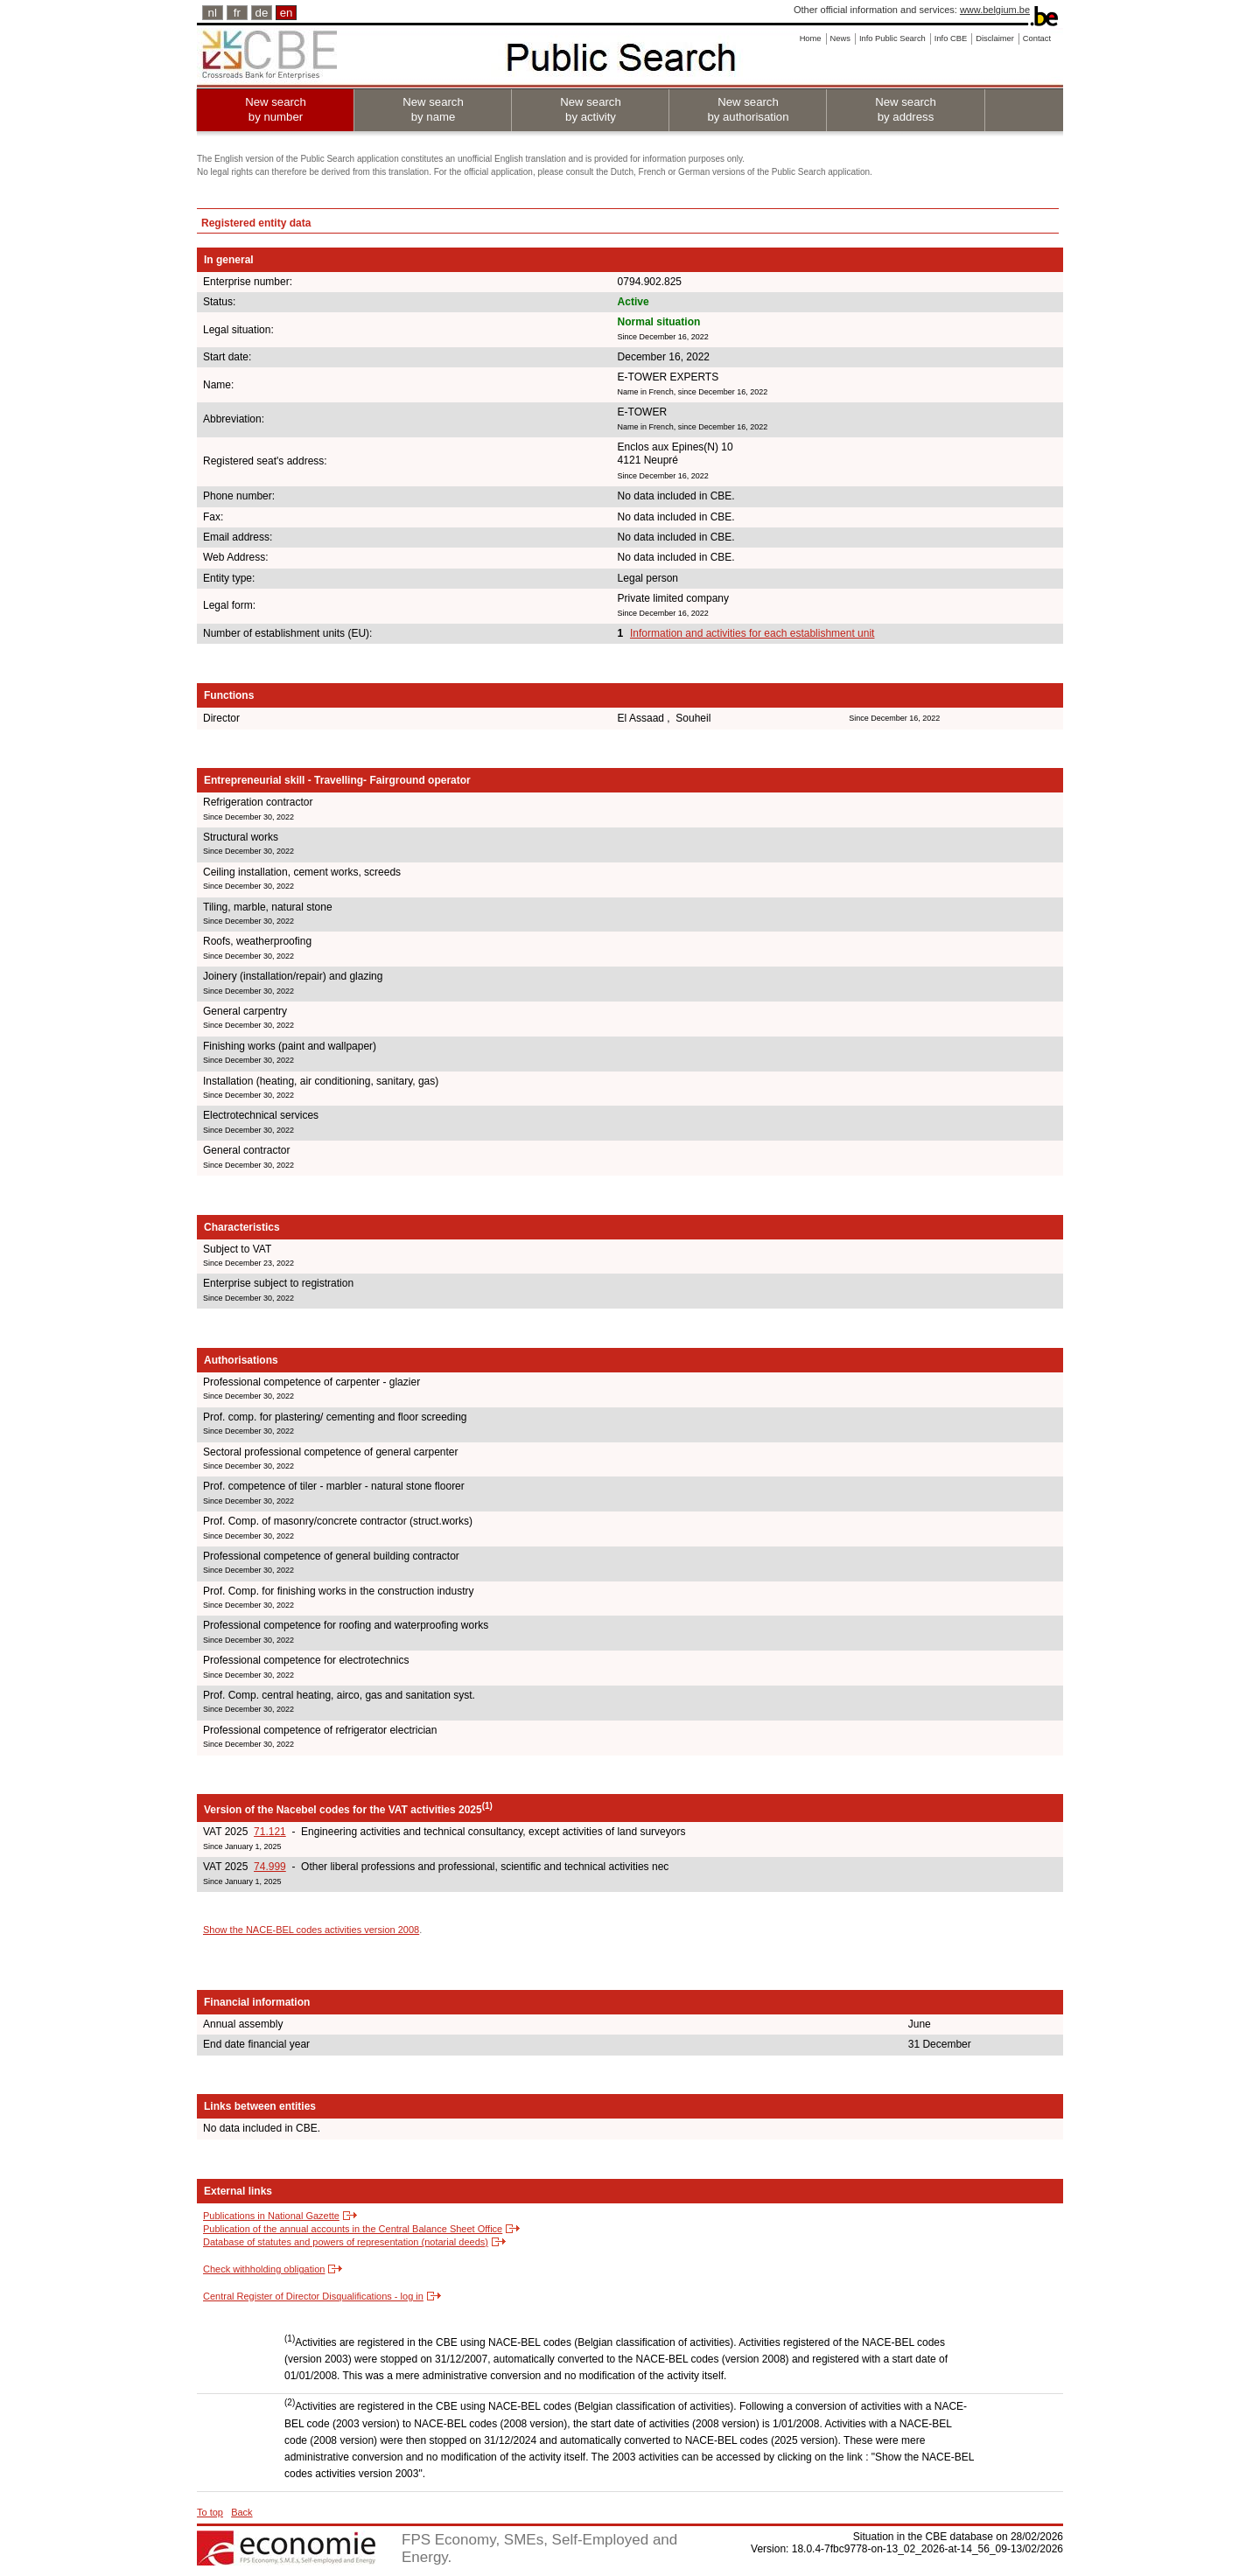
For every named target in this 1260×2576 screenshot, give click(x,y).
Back (241, 2512)
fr (237, 12)
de (262, 12)
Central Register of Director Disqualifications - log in (313, 2296)
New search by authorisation (747, 109)
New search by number (275, 109)
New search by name (433, 109)
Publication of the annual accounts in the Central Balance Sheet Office (352, 2228)
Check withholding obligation (264, 2269)
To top (210, 2512)
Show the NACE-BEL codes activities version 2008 (311, 1929)
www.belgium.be (995, 9)
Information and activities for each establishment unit (752, 633)
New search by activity (590, 109)
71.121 (270, 1832)
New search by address (905, 109)
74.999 (270, 1866)
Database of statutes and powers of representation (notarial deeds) (345, 2242)
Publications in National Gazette (271, 2215)
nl (212, 12)
